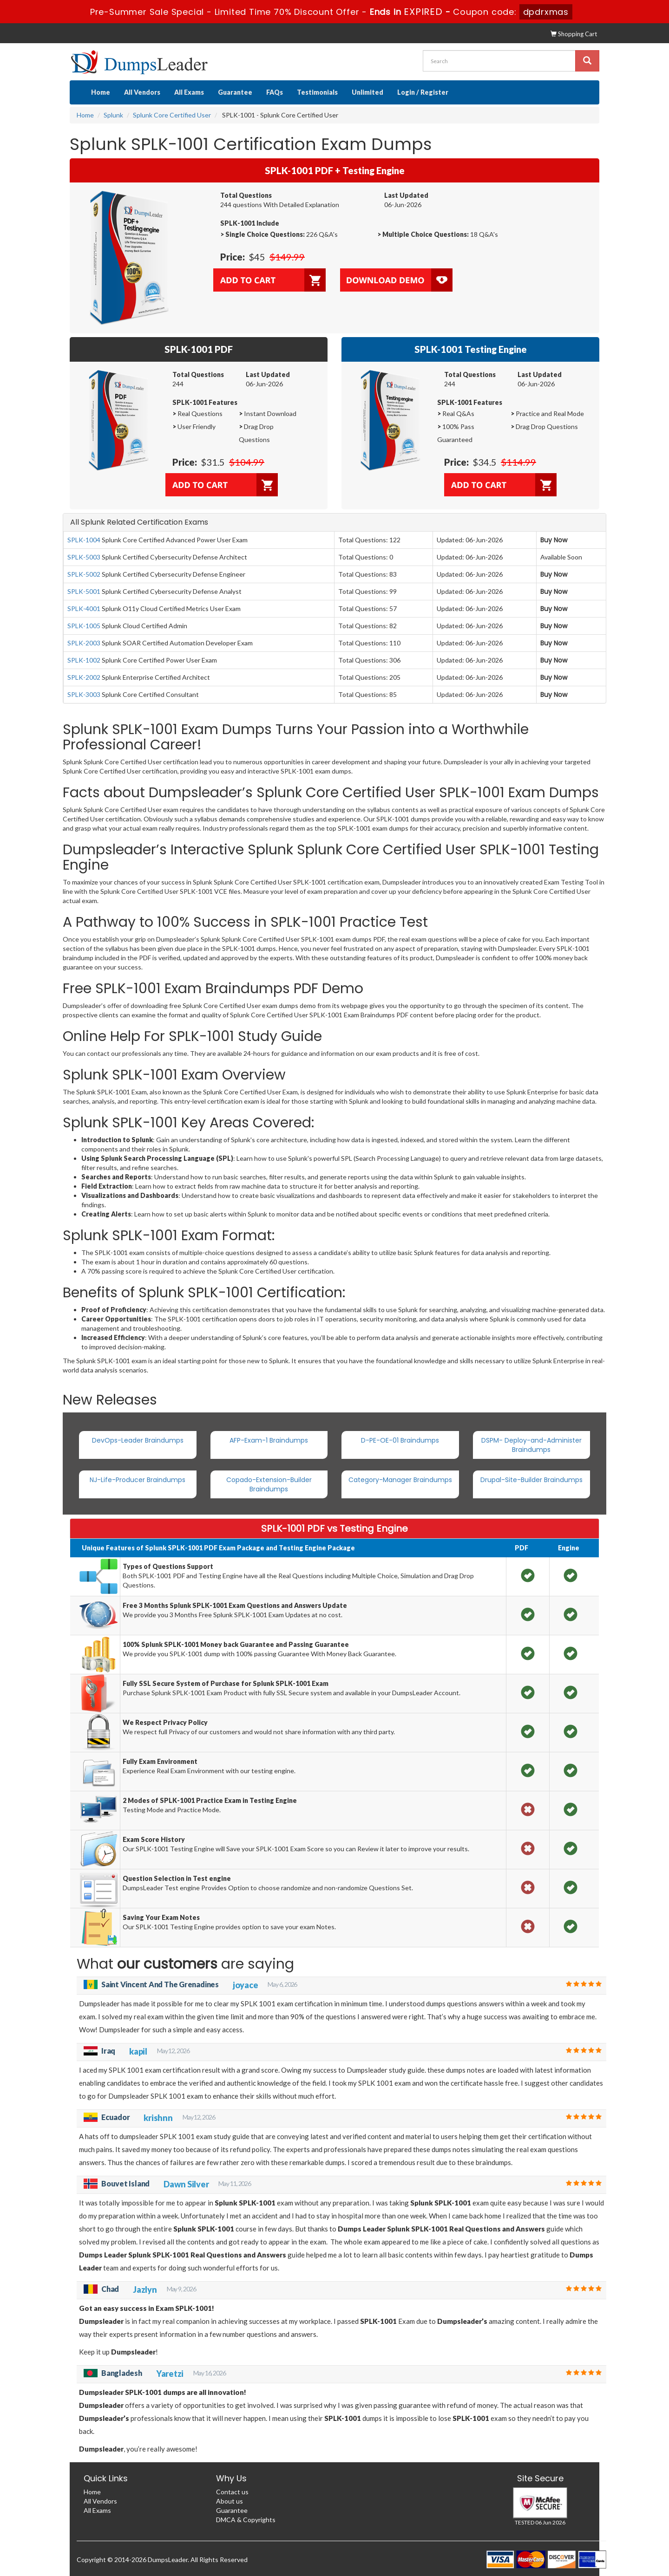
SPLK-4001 (83, 608)
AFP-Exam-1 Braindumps (269, 1440)
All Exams (189, 92)
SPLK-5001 (83, 591)
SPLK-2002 (83, 677)
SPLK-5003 (83, 557)
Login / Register (422, 92)
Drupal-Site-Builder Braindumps (531, 1479)
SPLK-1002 (83, 660)
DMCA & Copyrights (245, 2520)
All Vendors (142, 92)
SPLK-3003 (83, 694)
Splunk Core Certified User (172, 115)
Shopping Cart (574, 34)
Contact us (232, 2492)
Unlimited (367, 92)
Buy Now (553, 540)
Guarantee (235, 92)
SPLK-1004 (83, 540)
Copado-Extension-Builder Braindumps (269, 1484)
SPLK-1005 (83, 626)
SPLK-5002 (83, 574)
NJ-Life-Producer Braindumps (137, 1479)
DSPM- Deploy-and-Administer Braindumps (531, 1445)
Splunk (113, 115)
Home (100, 92)
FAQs (274, 92)
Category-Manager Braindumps (400, 1479)
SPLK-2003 (83, 643)
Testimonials (317, 92)
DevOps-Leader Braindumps (138, 1440)
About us (229, 2501)
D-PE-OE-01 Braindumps (400, 1440)
